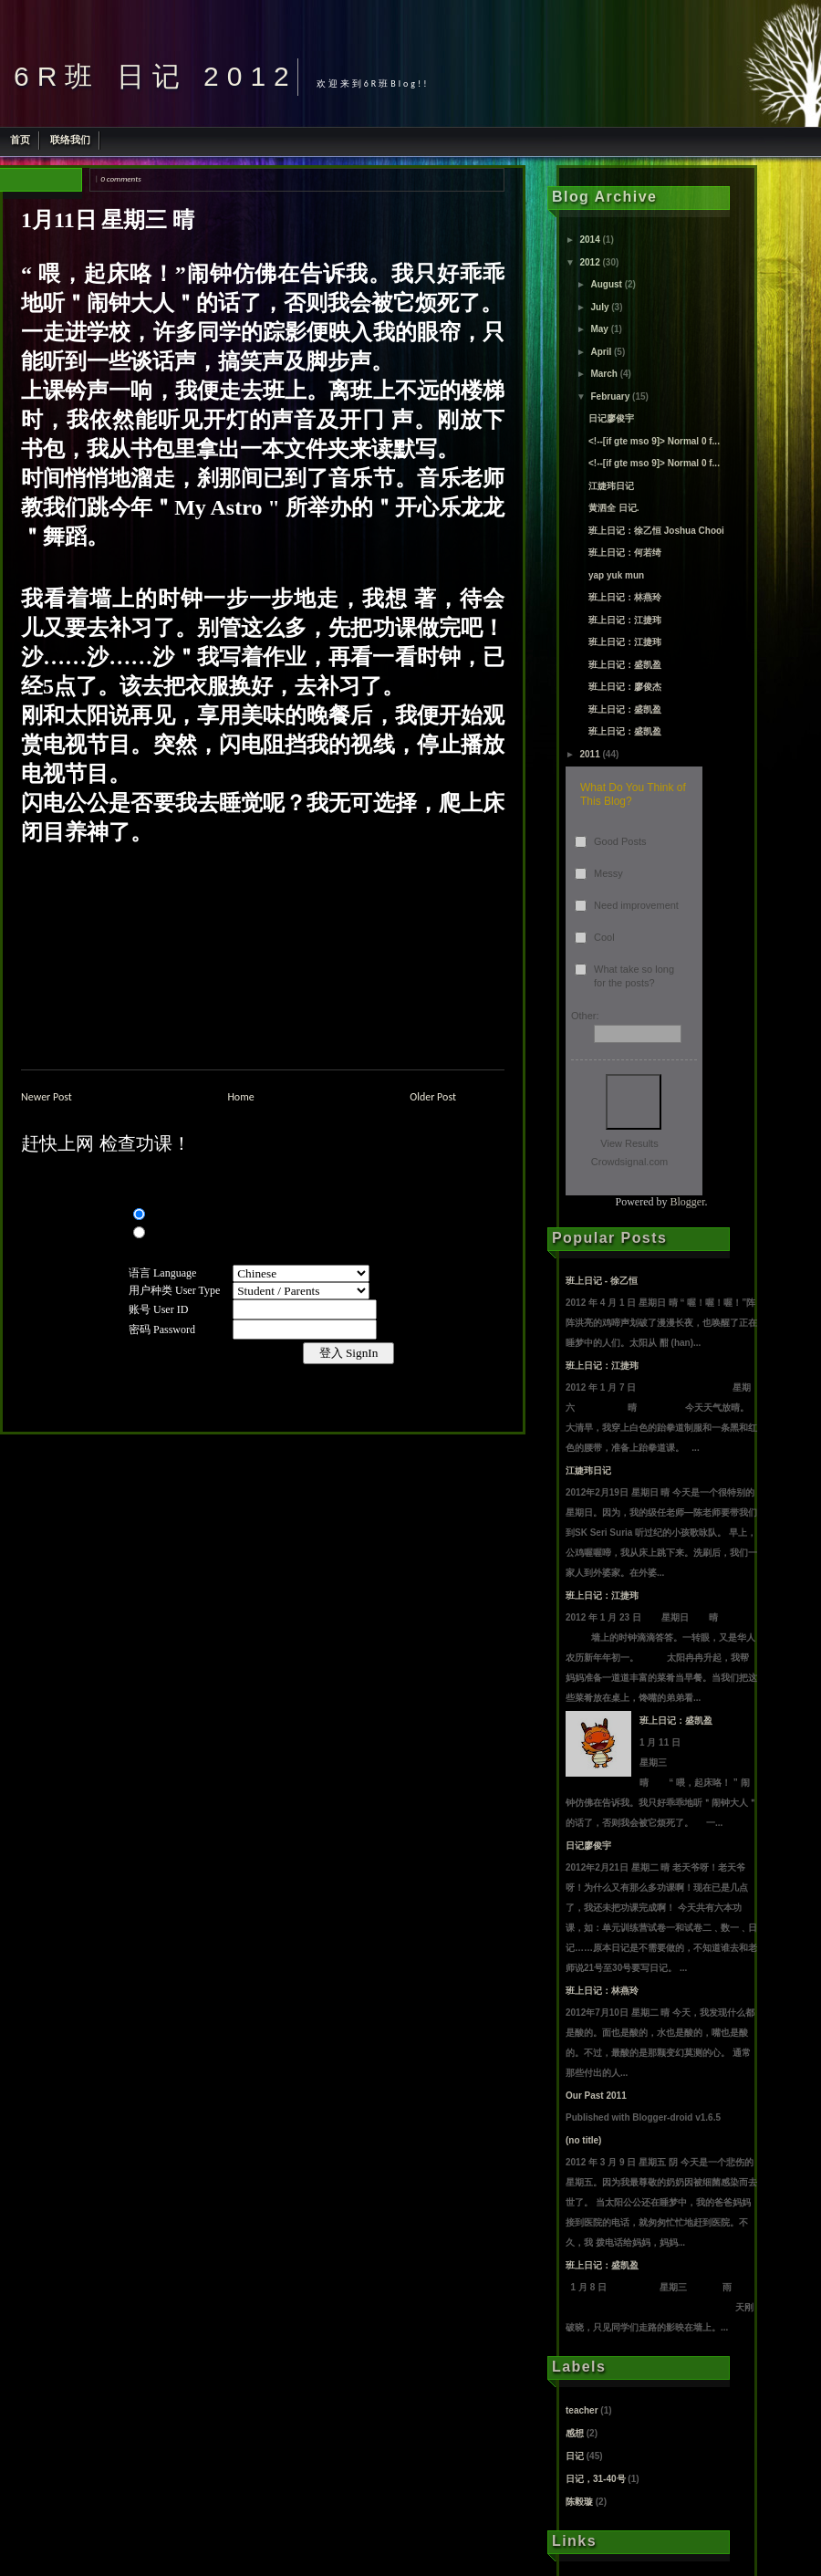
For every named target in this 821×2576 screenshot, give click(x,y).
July (599, 307)
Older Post (433, 1096)
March (603, 374)
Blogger (687, 1201)
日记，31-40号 (596, 2479)
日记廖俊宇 (611, 418)
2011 (589, 754)
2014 (589, 240)
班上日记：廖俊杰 (624, 687)
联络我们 (70, 139)
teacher (582, 2410)
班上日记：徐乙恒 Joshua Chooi (656, 531)
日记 (575, 2456)
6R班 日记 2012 (155, 76)
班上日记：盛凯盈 (624, 665)
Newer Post (46, 1096)
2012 (589, 262)
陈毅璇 (579, 2502)
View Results (629, 1143)
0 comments (120, 178)
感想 (575, 2433)
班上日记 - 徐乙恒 (602, 1281)
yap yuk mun (616, 575)
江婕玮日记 (611, 486)
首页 (20, 139)
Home (240, 1096)
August (605, 284)
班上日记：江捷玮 (624, 620)
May (599, 329)
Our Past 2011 (596, 2096)
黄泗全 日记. (613, 508)
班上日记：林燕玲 (624, 597)
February (609, 396)
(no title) (583, 2140)
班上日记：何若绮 (624, 553)
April (600, 352)
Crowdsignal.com (629, 1161)
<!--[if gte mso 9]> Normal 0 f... (654, 441)
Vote (633, 1102)
